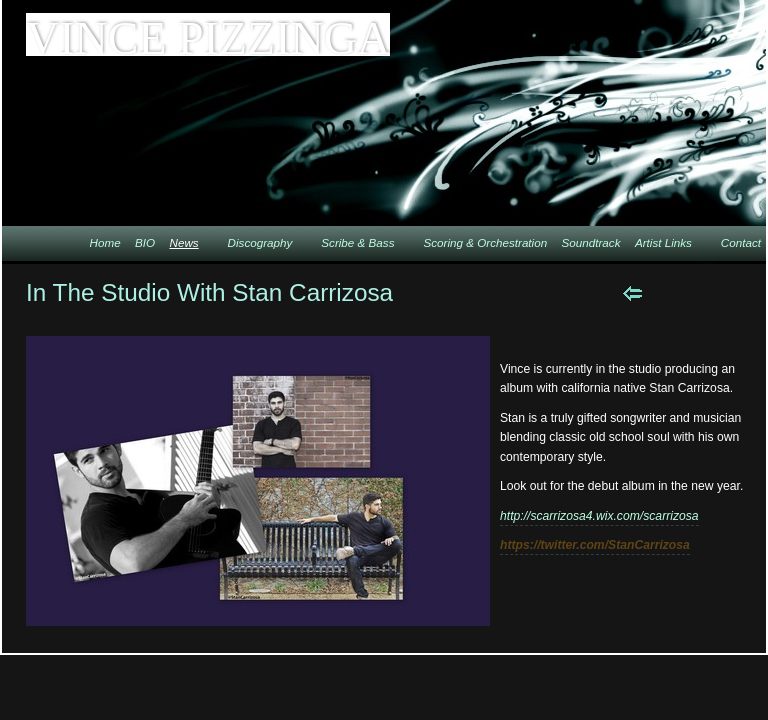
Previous (632, 293)
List (734, 293)
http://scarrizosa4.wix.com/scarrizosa (599, 516)
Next (683, 293)
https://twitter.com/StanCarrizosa (595, 545)
